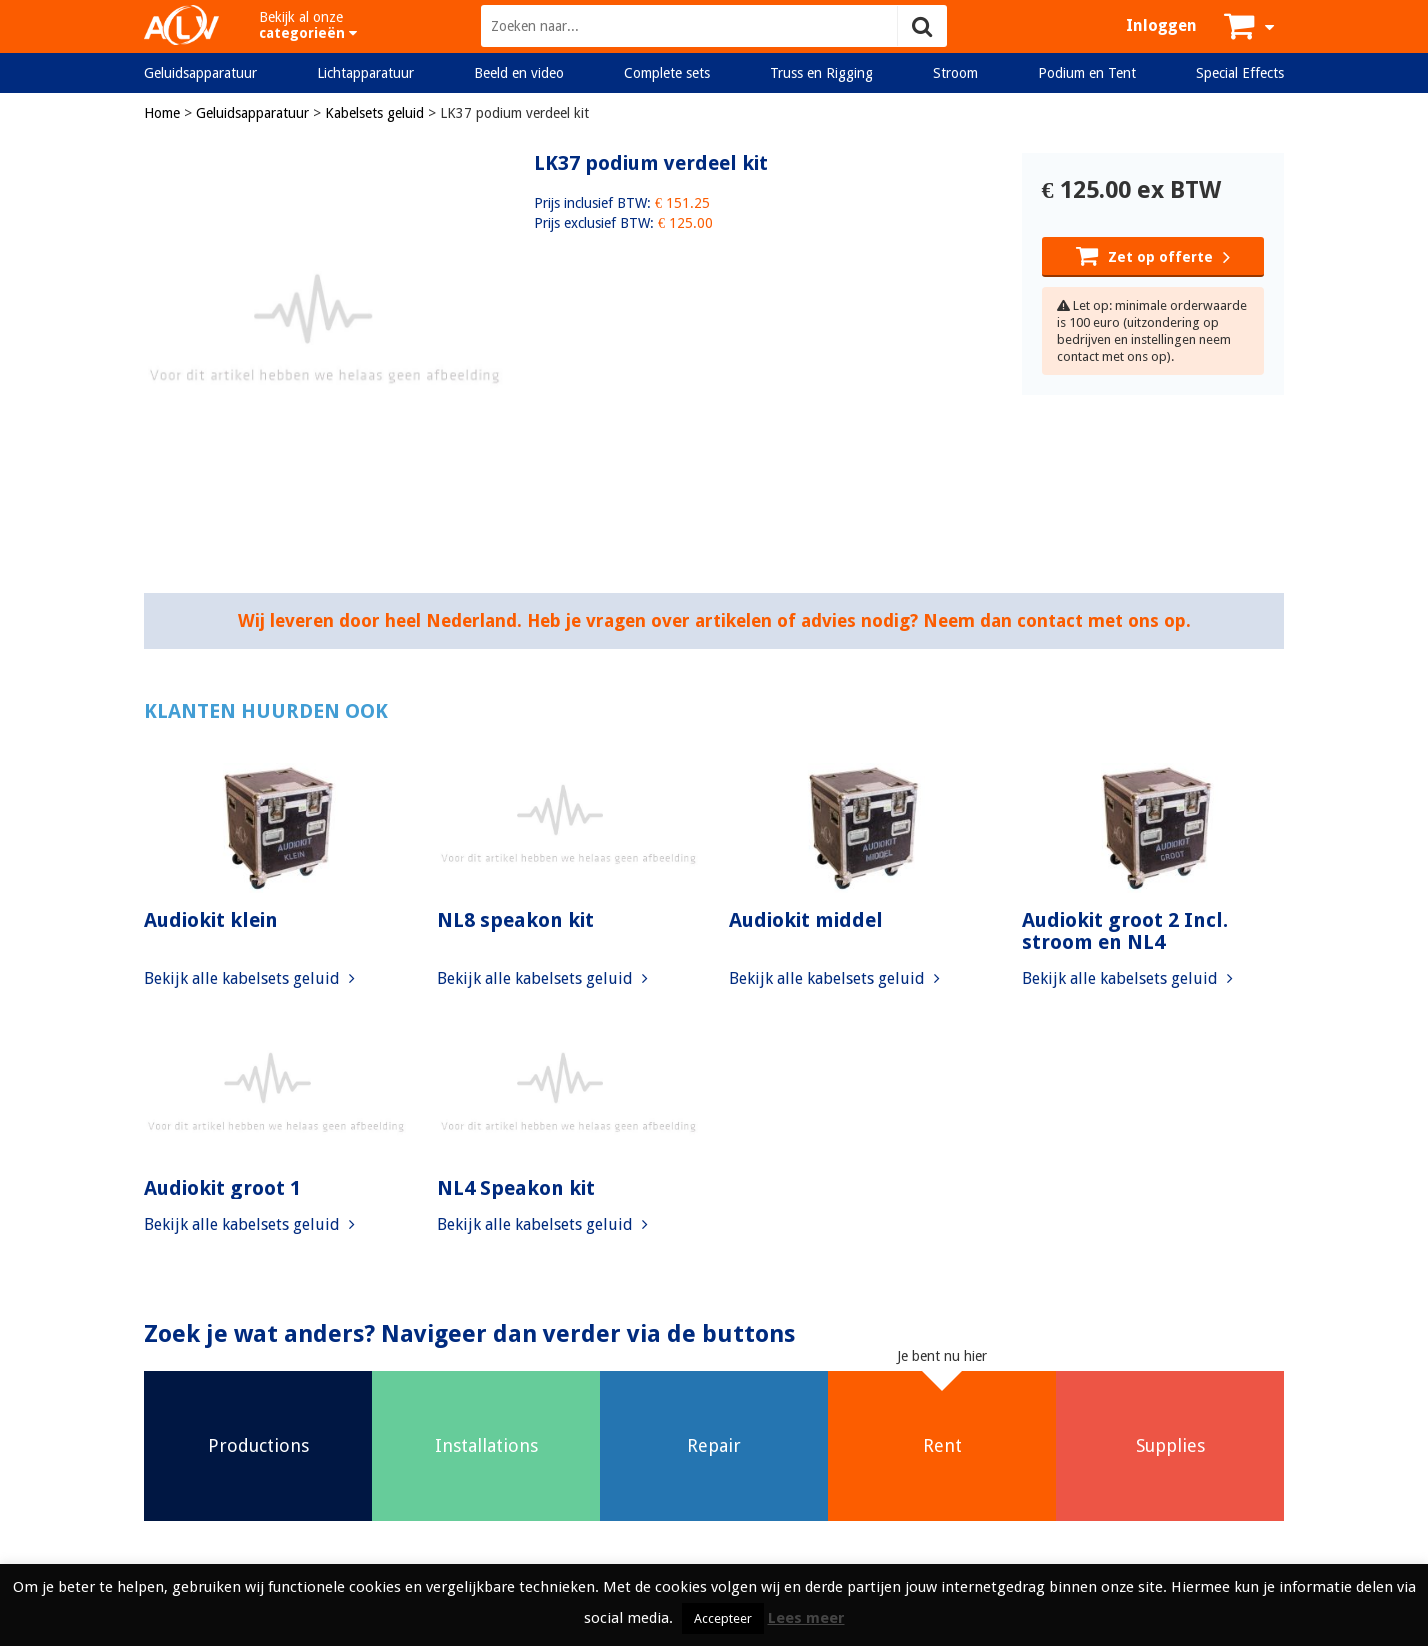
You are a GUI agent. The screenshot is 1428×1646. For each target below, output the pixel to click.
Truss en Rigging (821, 73)
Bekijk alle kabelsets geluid (249, 978)
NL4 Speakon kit (516, 1188)
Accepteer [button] (723, 1618)
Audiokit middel (806, 920)
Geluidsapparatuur (200, 73)
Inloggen (1161, 25)
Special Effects (1240, 73)
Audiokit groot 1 (222, 1188)
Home (162, 113)
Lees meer (806, 1618)
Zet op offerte (1153, 255)
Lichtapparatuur (365, 73)
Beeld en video (519, 73)
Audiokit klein (211, 920)
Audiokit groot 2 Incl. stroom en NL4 (1125, 931)
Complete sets (667, 73)
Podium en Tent (1087, 73)
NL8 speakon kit (515, 920)
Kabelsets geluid (374, 113)
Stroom (955, 73)
